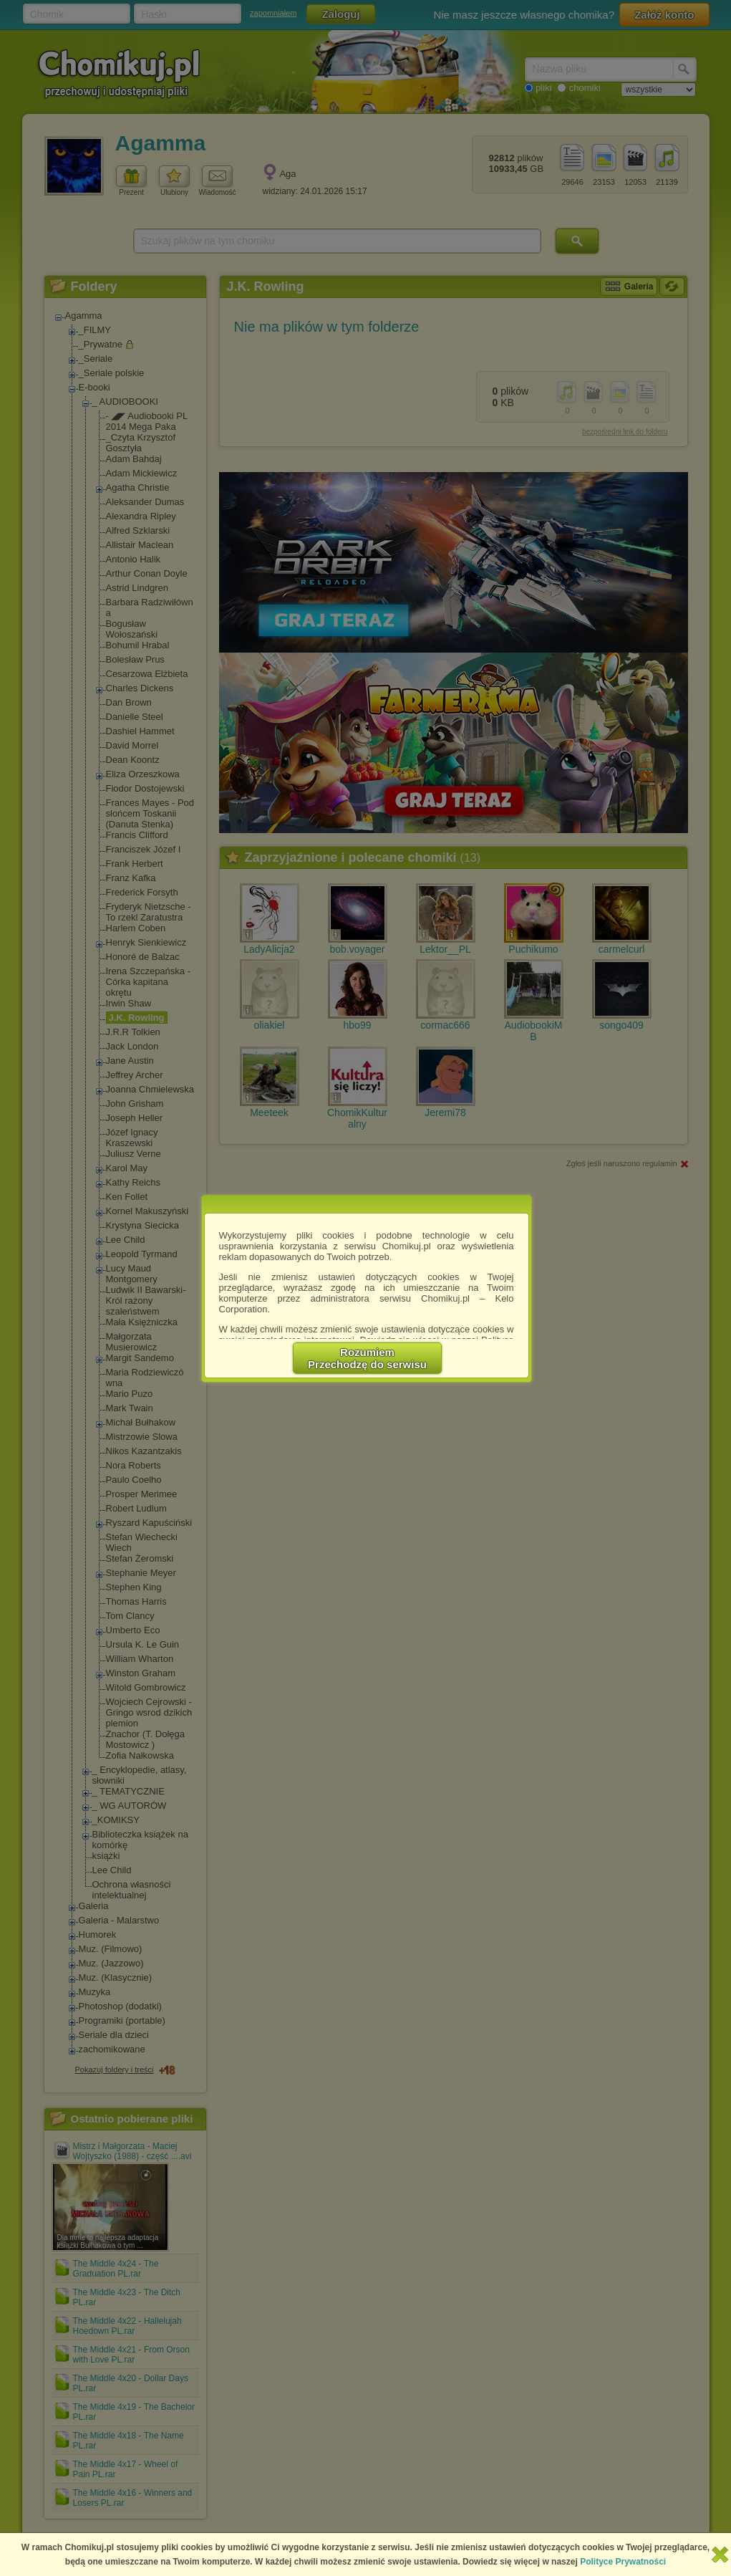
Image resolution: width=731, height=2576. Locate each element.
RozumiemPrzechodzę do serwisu (367, 1358)
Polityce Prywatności (623, 2562)
